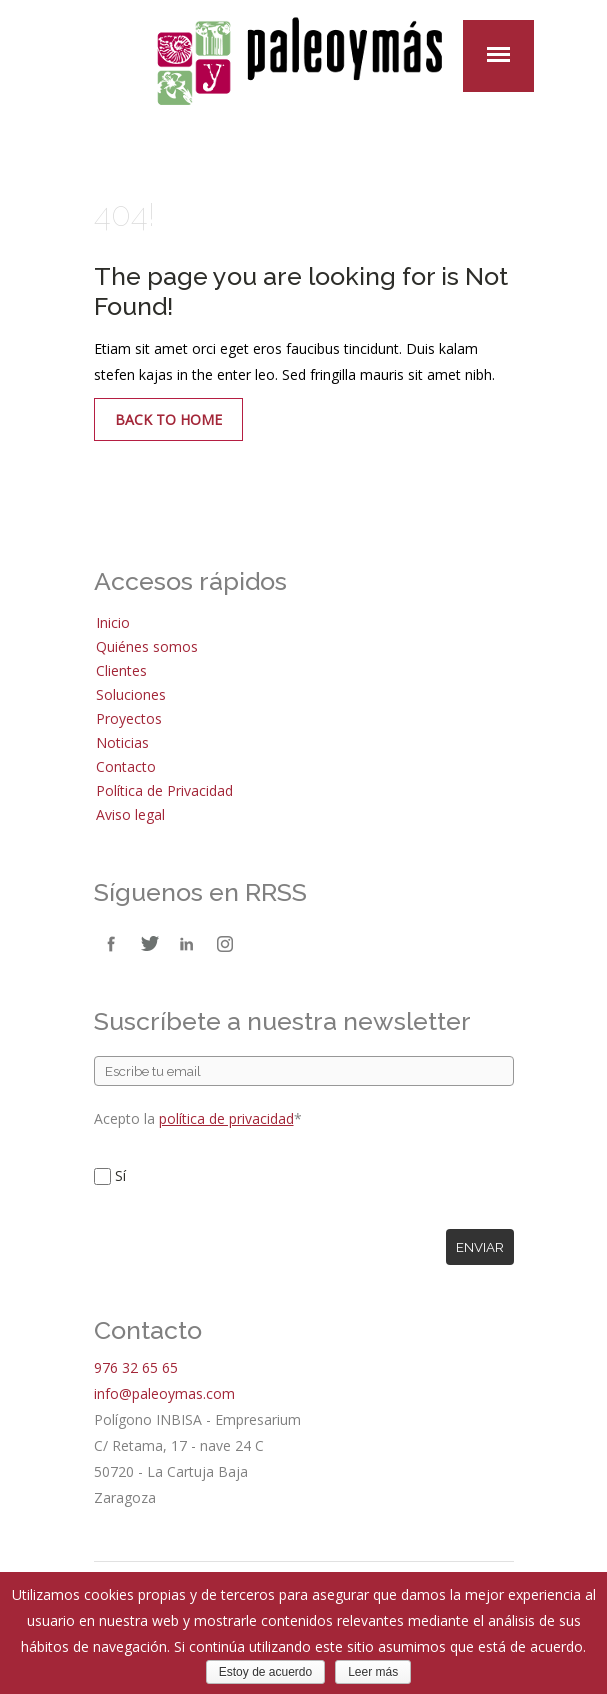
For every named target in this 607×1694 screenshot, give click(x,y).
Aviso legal (130, 814)
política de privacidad (226, 1118)
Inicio (113, 622)
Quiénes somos (147, 646)
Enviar (480, 1247)
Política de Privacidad (164, 790)
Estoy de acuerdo (265, 1672)
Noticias (122, 742)
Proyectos (129, 718)
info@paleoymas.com (164, 1393)
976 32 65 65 (136, 1367)
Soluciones (131, 694)
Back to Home (168, 419)
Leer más (373, 1672)
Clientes (121, 670)
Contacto (126, 766)
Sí (120, 1175)
